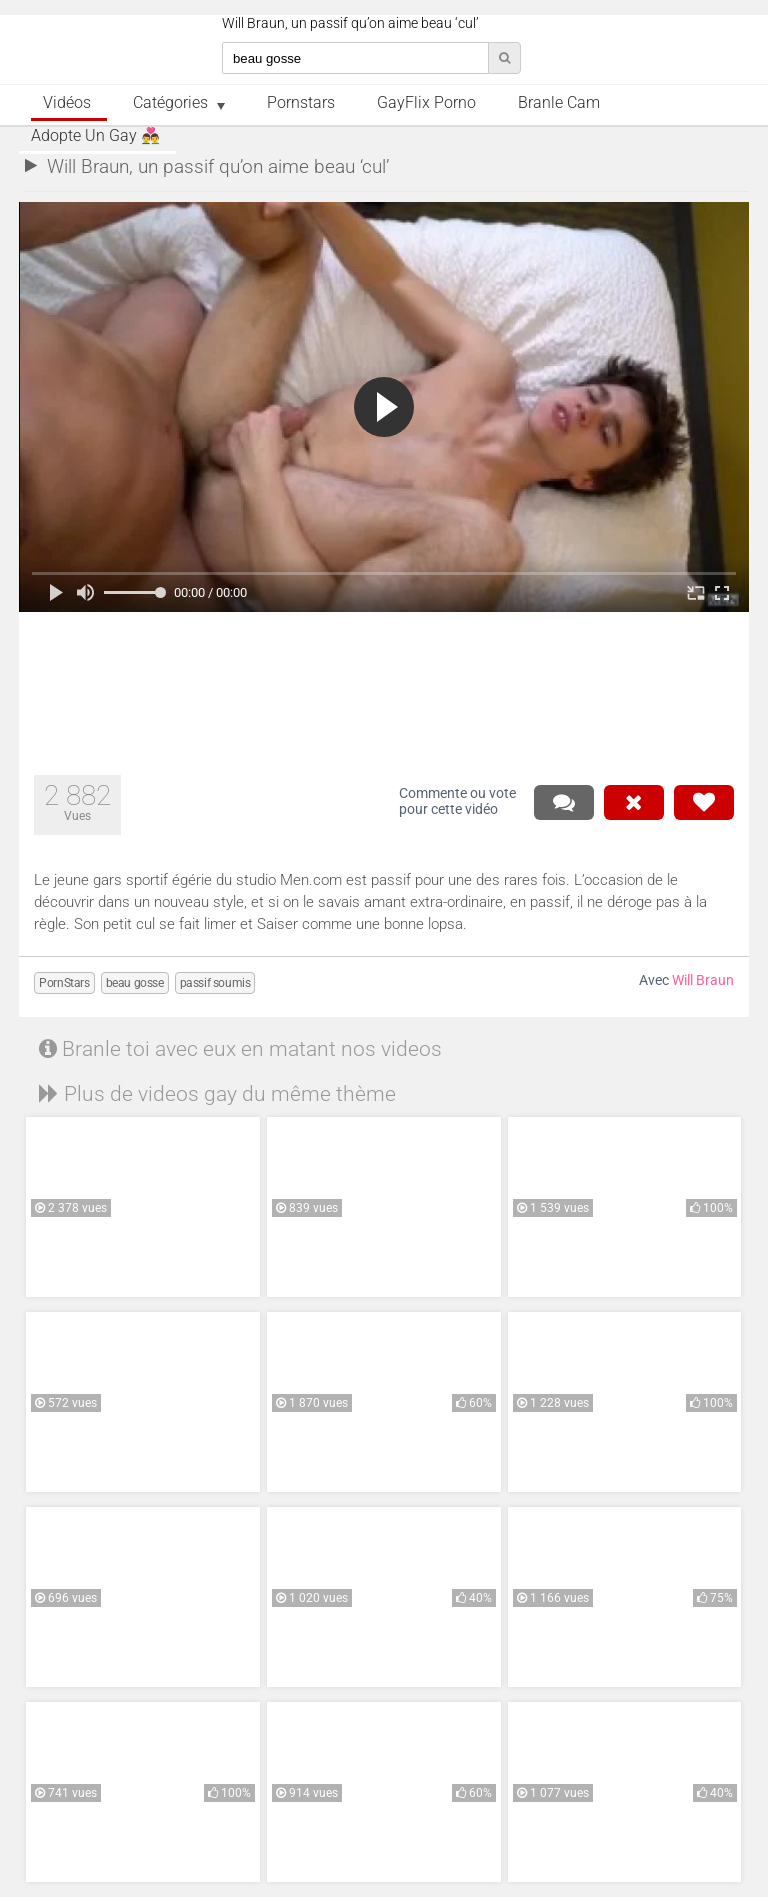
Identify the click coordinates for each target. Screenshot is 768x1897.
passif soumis (215, 983)
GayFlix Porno (426, 103)
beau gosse (135, 983)
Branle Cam (559, 103)
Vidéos (67, 103)
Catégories (170, 103)
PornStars (64, 983)
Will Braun (703, 980)
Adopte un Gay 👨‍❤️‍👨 (95, 136)
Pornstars (301, 103)
